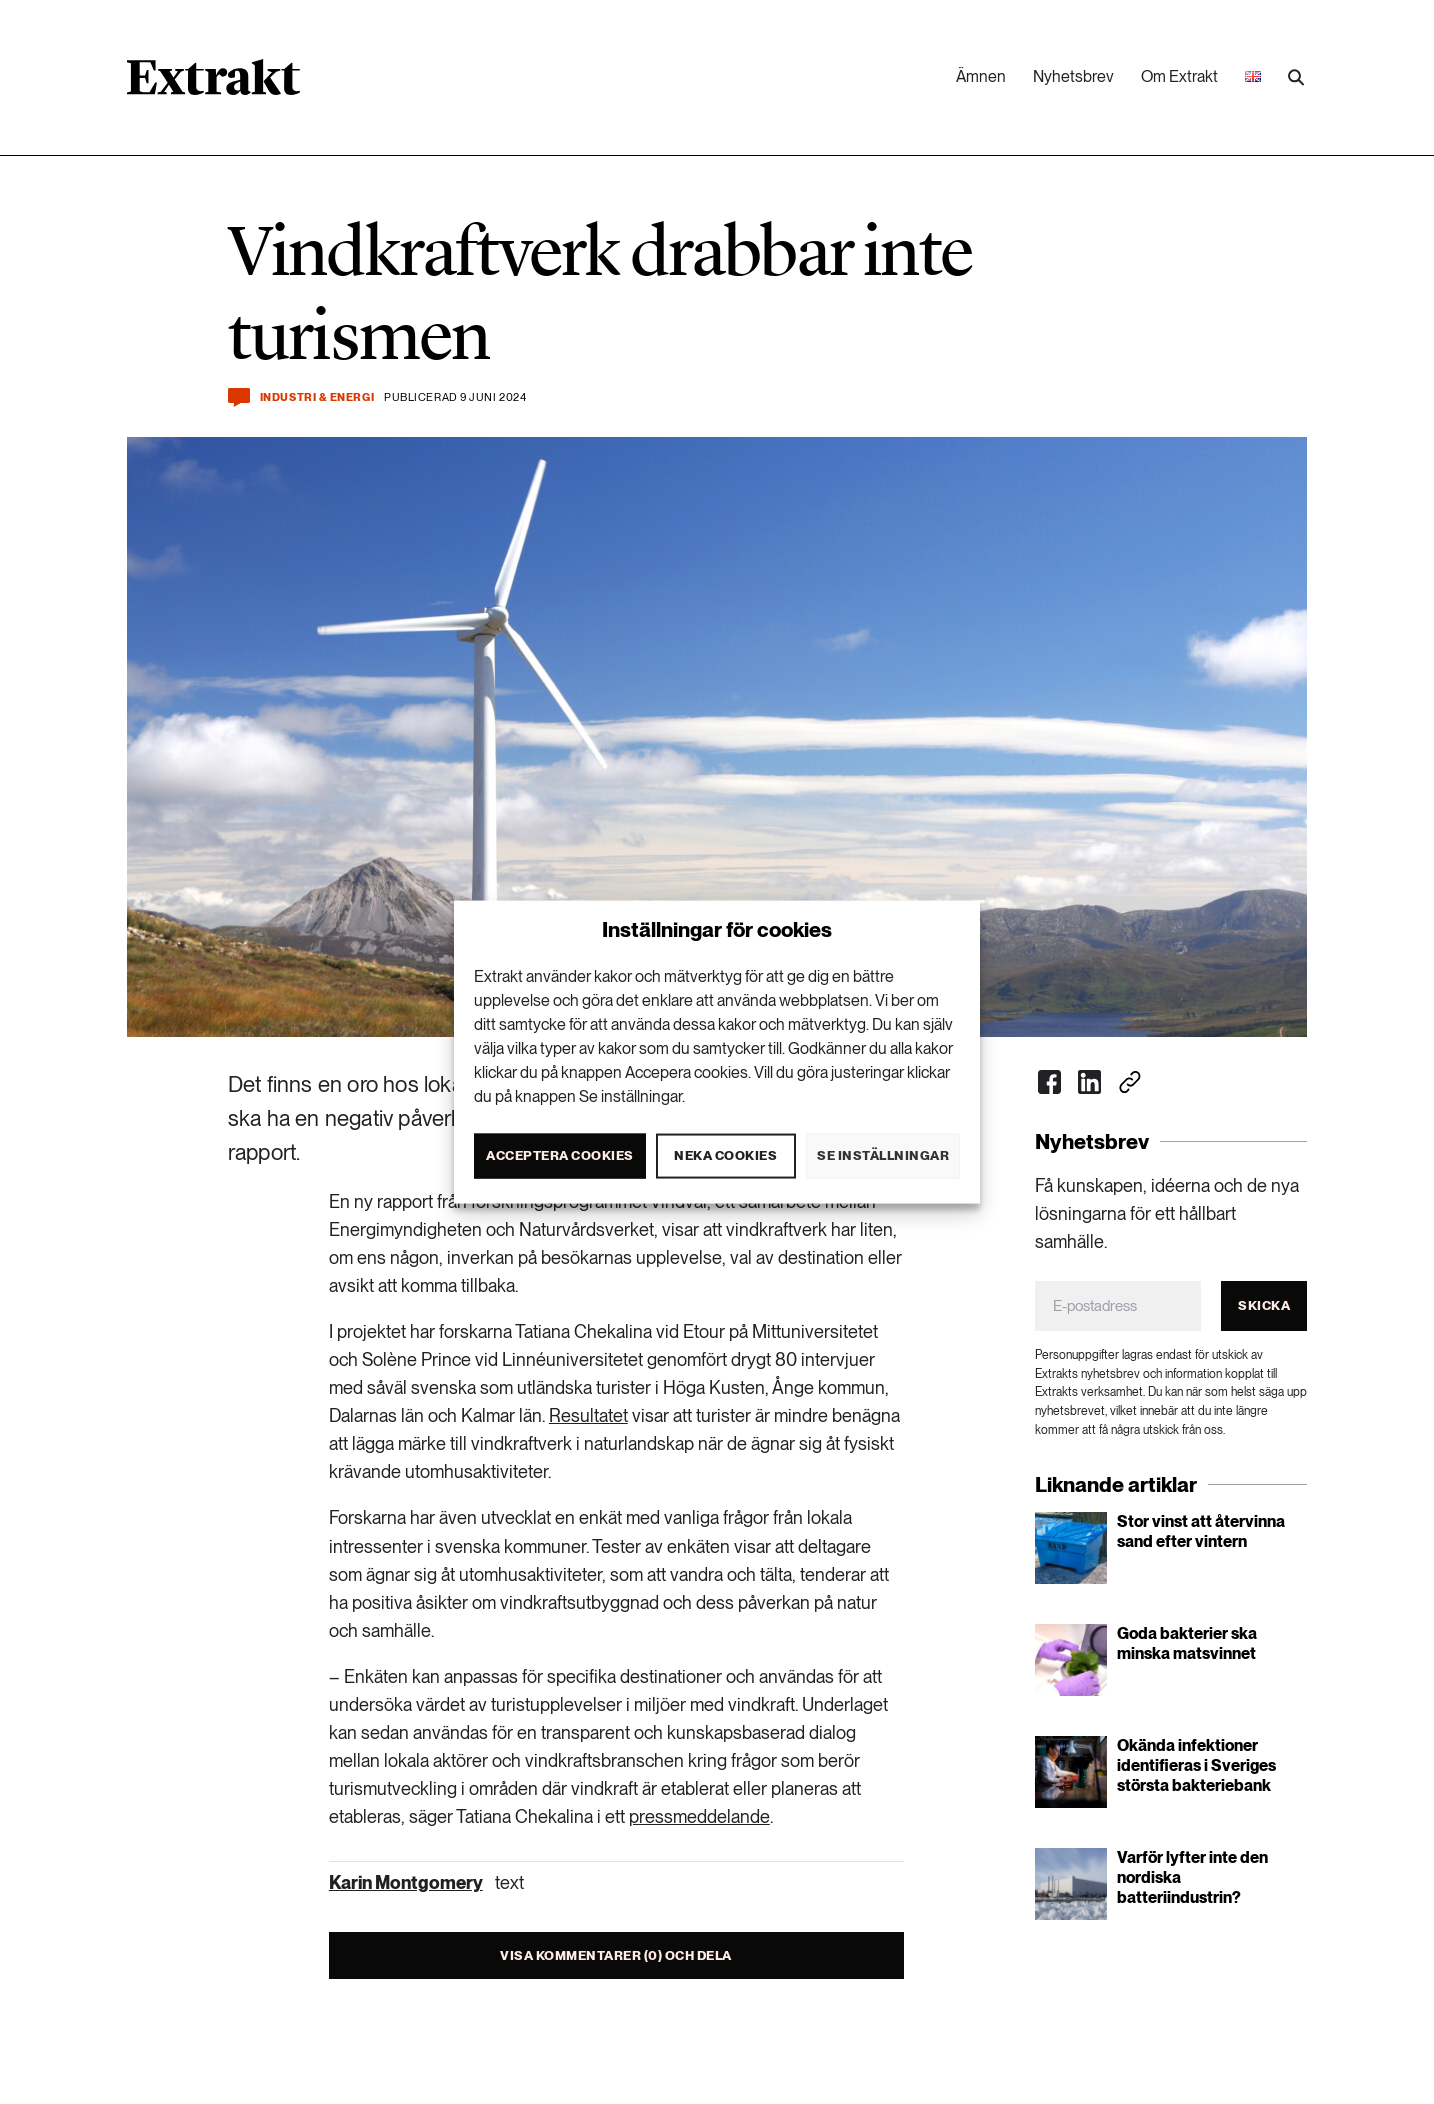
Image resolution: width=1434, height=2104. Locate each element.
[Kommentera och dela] (239, 397)
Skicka (1264, 1305)
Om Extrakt (1179, 76)
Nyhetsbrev (1073, 76)
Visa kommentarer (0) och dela (616, 1955)
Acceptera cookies (560, 1155)
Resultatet (588, 1415)
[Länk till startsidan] (213, 84)
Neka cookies (725, 1155)
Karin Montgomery (406, 1882)
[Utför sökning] (1296, 78)
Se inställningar (883, 1155)
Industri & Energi (317, 397)
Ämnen (981, 76)
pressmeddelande (699, 1816)
